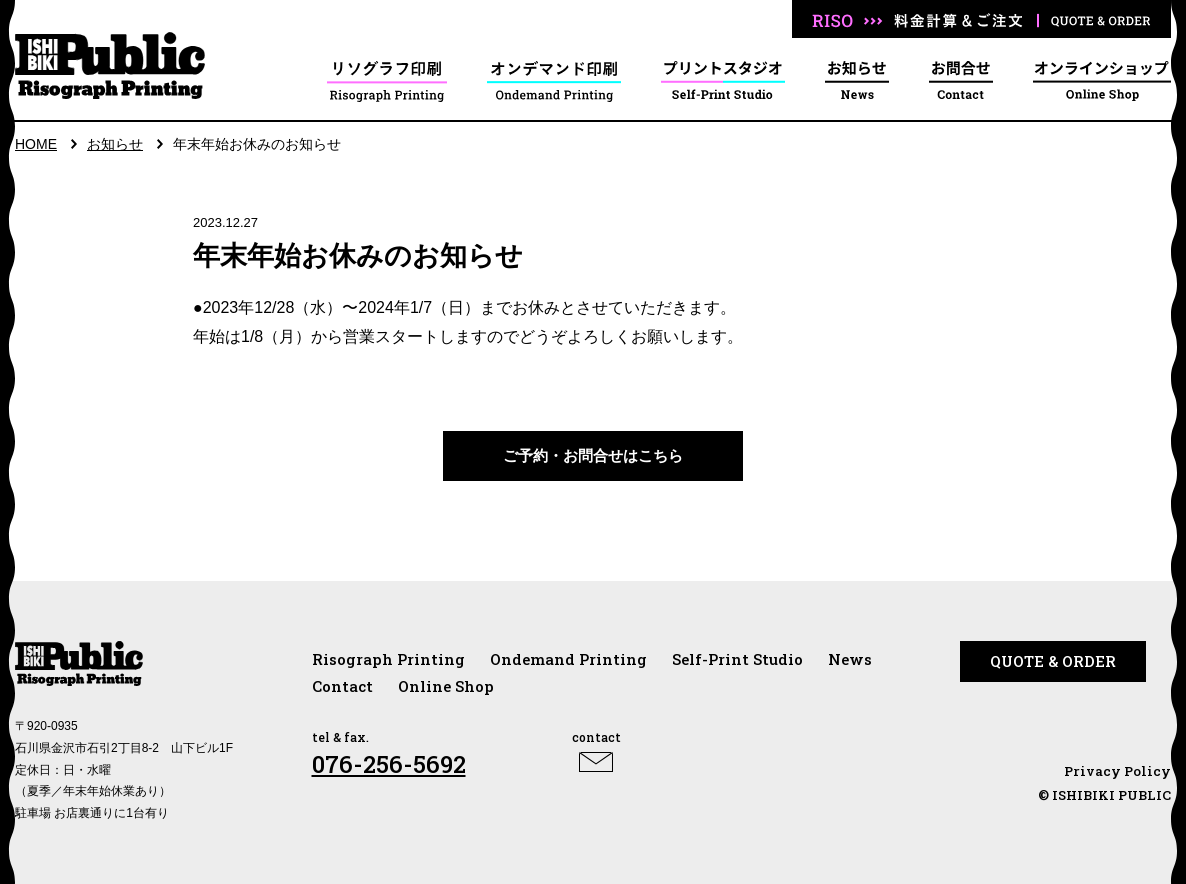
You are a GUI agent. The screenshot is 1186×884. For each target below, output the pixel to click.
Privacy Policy (1117, 771)
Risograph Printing (388, 659)
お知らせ (115, 144)
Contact (342, 686)
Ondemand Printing (568, 659)
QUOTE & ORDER (1053, 661)
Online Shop (446, 686)
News (850, 659)
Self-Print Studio (737, 659)
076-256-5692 (389, 764)
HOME (36, 144)
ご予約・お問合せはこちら (593, 455)
